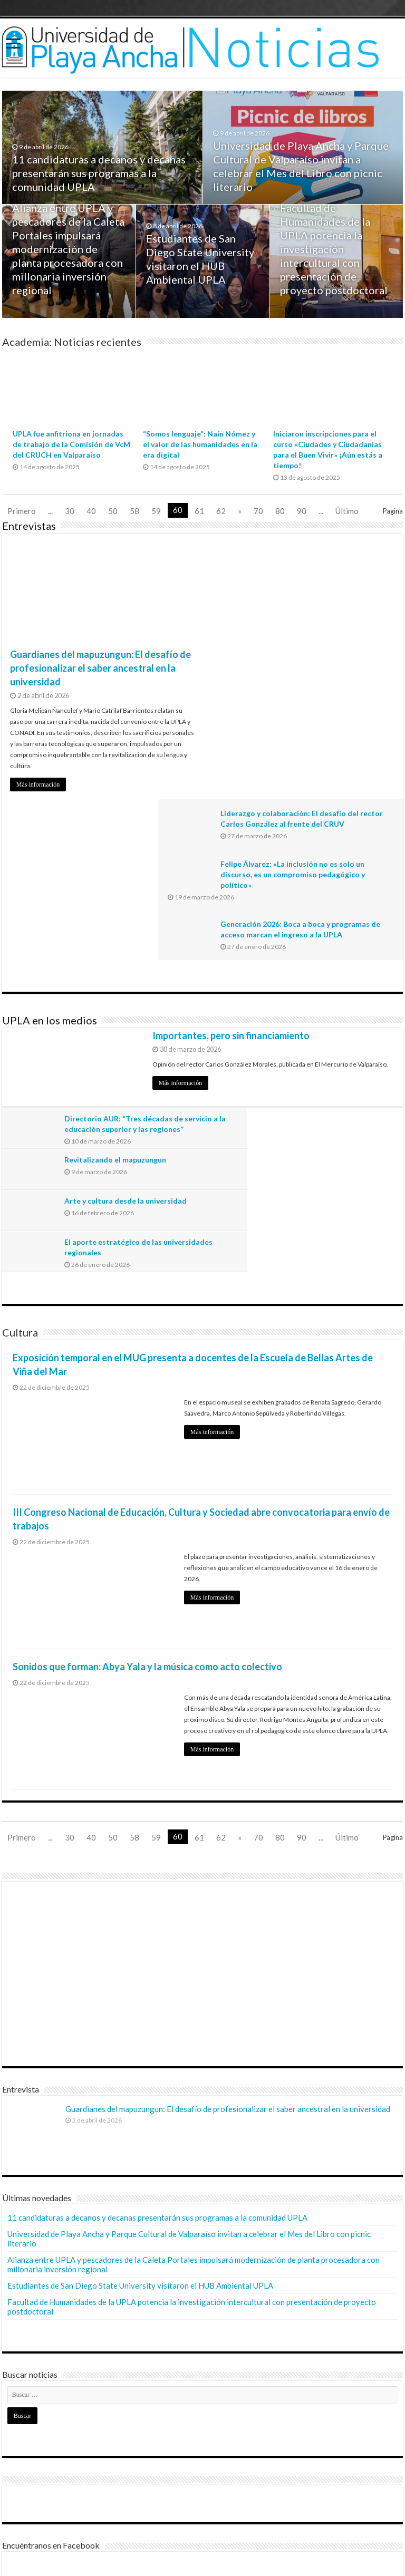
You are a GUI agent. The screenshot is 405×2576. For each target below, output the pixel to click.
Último (347, 511)
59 (156, 511)
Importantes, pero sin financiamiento (231, 874)
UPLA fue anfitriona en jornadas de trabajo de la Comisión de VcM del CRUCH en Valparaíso (71, 444)
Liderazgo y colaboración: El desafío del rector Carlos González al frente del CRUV (328, 559)
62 (221, 511)
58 (134, 511)
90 (301, 511)
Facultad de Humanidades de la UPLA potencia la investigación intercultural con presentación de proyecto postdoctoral (334, 251)
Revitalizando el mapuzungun (317, 957)
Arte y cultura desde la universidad (126, 998)
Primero (21, 511)
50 (113, 511)
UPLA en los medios (49, 859)
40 (91, 511)
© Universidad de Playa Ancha (56, 2558)
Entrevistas (29, 525)
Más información (38, 784)
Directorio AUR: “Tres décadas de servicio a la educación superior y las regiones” (128, 968)
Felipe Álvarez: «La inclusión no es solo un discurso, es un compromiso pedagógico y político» (329, 620)
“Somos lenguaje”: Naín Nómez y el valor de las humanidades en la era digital (200, 444)
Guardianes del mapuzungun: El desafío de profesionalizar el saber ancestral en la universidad (100, 667)
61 (199, 511)
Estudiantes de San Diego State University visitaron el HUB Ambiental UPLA (140, 2042)
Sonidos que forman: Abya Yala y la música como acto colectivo (147, 1423)
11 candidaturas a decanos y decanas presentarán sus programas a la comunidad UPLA (99, 176)
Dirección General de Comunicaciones (70, 2525)
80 (280, 511)
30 (69, 511)
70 (258, 511)
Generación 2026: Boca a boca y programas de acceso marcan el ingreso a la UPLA (322, 681)
